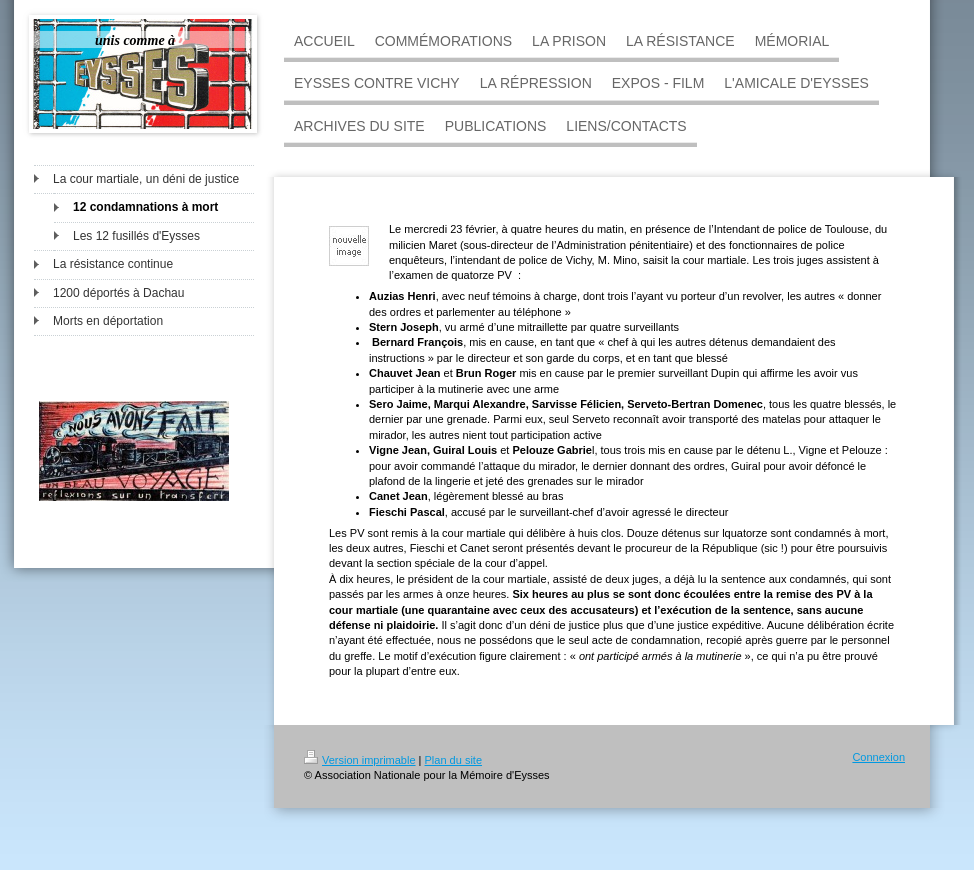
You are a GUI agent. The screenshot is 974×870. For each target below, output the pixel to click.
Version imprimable (360, 760)
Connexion (878, 757)
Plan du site (453, 760)
